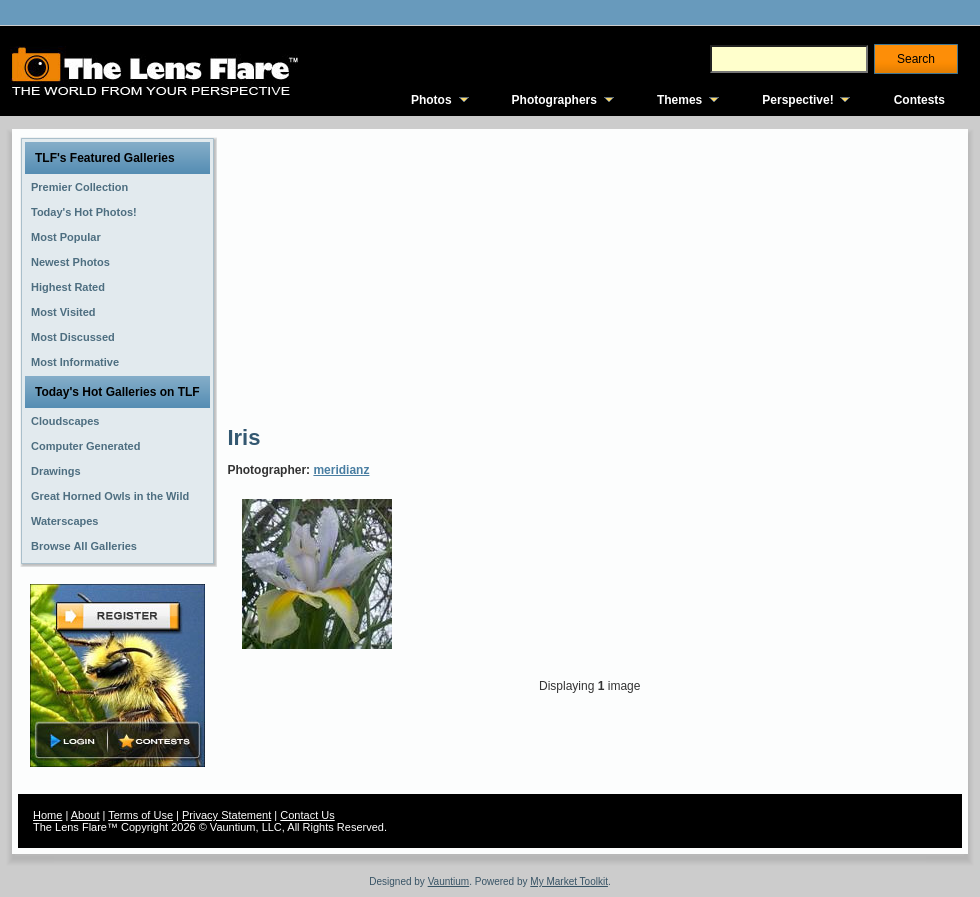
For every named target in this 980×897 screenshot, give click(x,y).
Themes (679, 100)
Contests (919, 100)
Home (47, 815)
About (85, 815)
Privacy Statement (226, 815)
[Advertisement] (497, 275)
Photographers (554, 100)
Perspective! (797, 100)
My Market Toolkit (569, 881)
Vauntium (449, 881)
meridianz (341, 470)
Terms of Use (140, 815)
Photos (431, 100)
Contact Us (307, 815)
